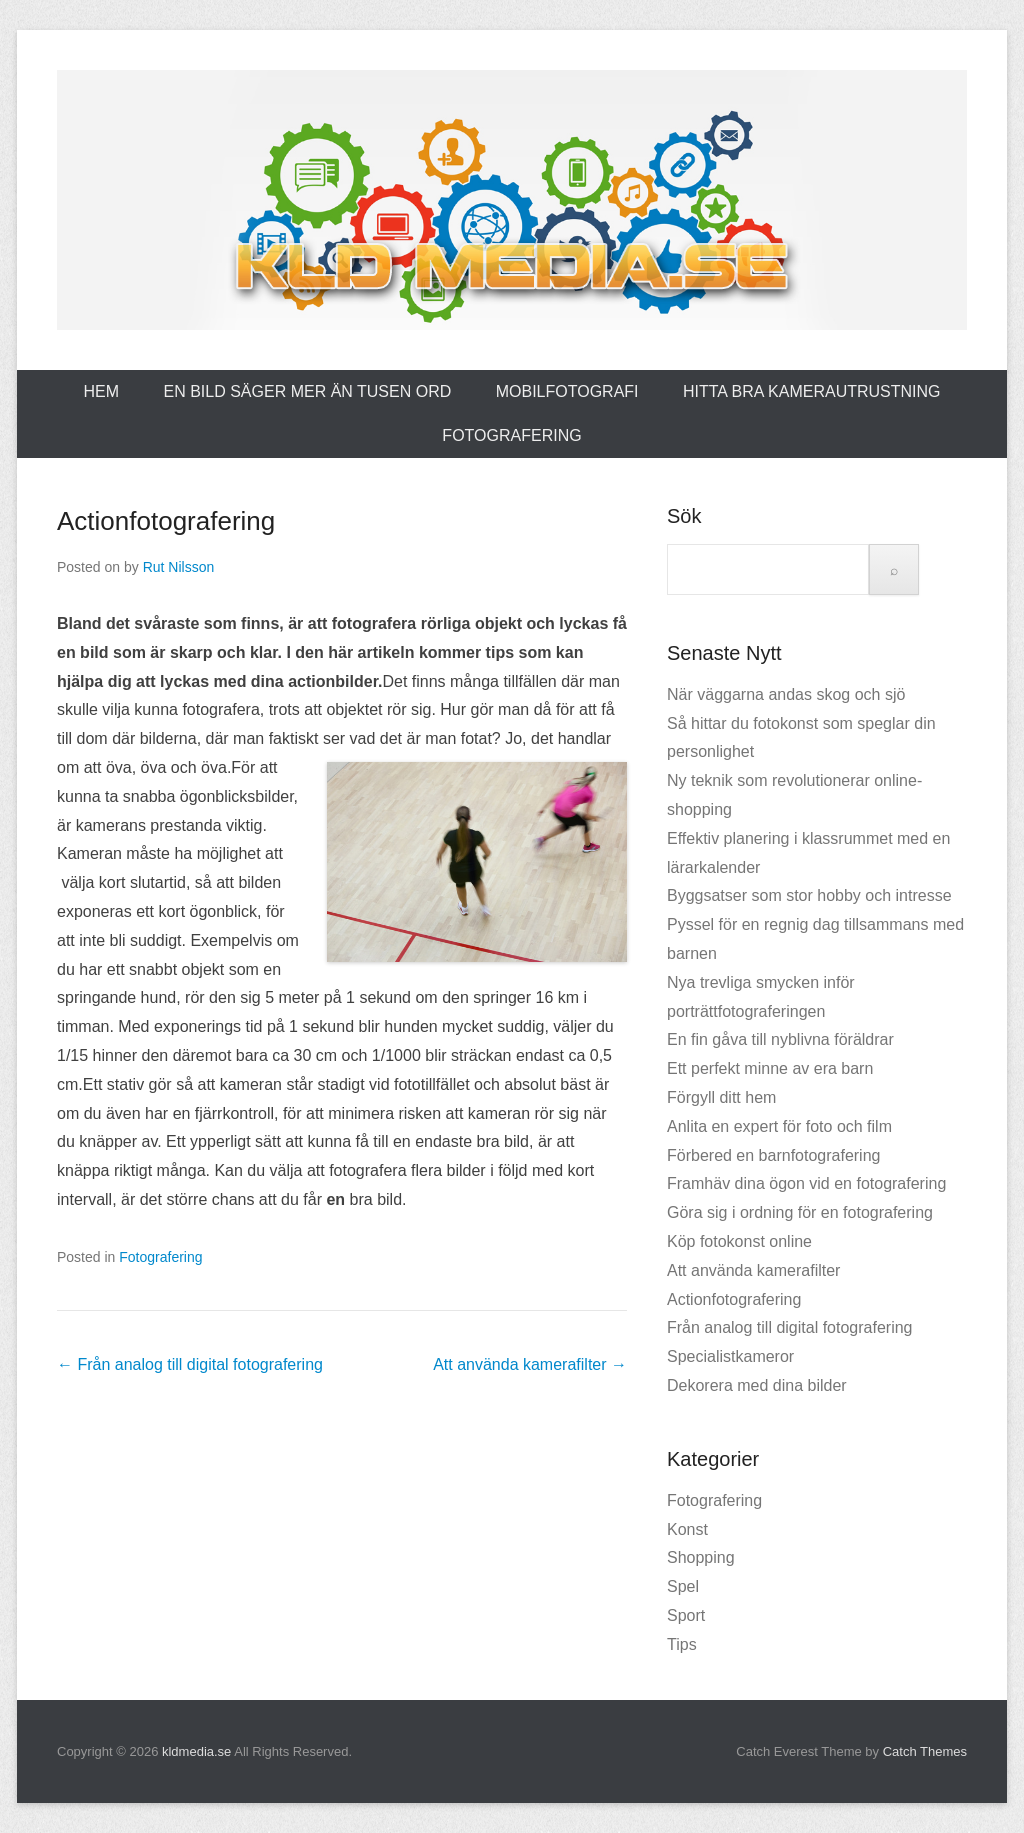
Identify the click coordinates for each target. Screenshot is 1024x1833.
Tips (682, 1644)
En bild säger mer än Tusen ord (308, 391)
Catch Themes (925, 1751)
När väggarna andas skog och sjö (786, 694)
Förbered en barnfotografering (773, 1155)
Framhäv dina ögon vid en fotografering (806, 1183)
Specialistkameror (730, 1356)
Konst (687, 1529)
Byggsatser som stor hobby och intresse (809, 895)
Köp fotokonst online (739, 1241)
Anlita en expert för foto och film (779, 1126)
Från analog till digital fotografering (190, 1364)
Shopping (701, 1557)
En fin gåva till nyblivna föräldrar (780, 1039)
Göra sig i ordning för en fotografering (800, 1212)
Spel (683, 1586)
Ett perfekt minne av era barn (770, 1068)
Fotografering (511, 435)
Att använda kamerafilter (530, 1364)
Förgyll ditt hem (721, 1097)
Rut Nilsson (179, 567)
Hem (101, 391)
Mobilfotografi (567, 391)
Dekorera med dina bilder (757, 1385)
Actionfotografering (166, 521)
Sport (686, 1615)
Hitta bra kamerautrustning (812, 391)
